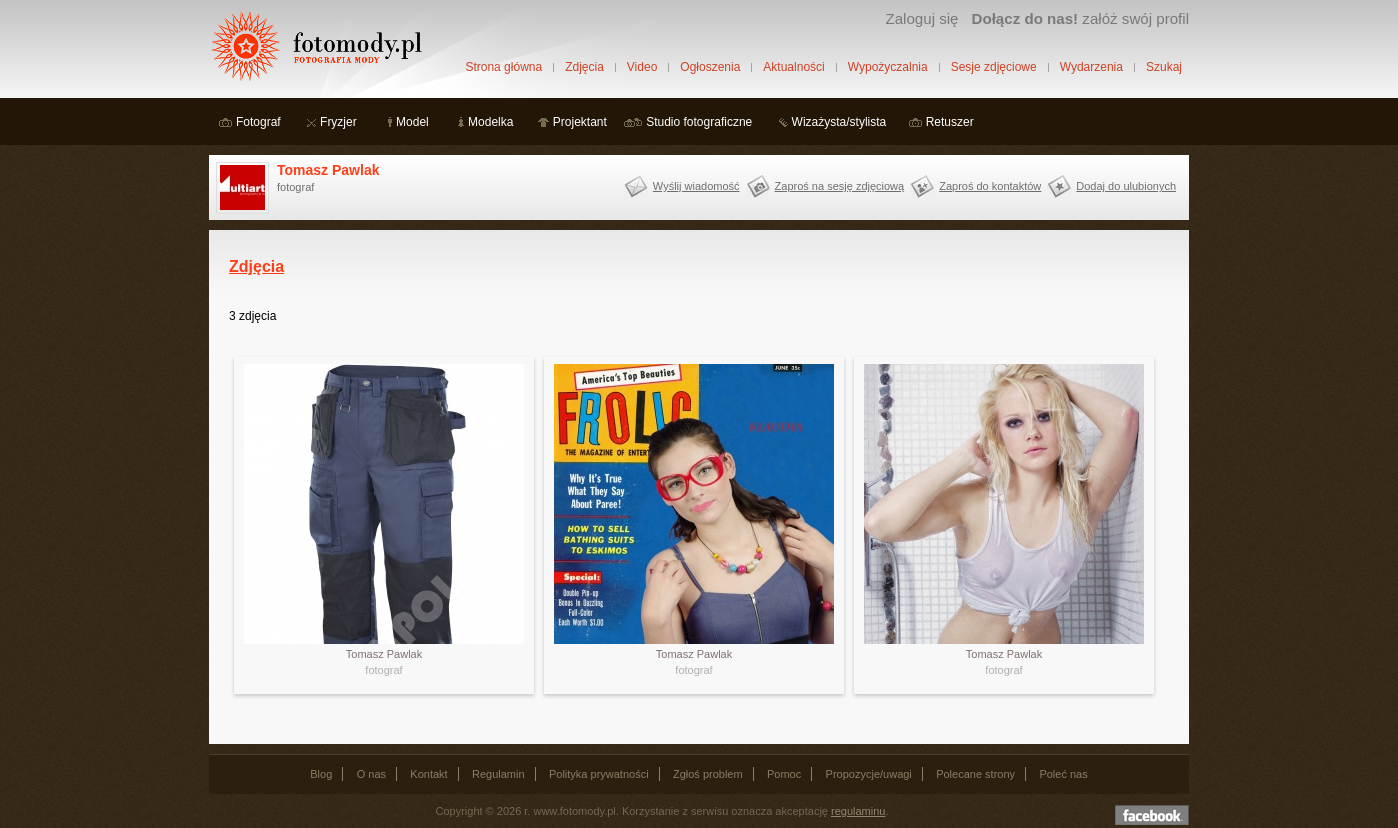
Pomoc (784, 774)
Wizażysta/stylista (839, 122)
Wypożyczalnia (888, 67)
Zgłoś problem (708, 774)
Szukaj (1164, 67)
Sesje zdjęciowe (994, 67)
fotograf (383, 670)
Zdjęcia (584, 67)
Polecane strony (975, 774)
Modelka (490, 122)
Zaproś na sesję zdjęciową (840, 186)
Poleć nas (1063, 774)
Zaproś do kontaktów (990, 186)
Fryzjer (338, 122)
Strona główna (503, 67)
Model (412, 122)
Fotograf (258, 122)
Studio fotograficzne (699, 122)
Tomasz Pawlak (328, 170)
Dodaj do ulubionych (1126, 186)
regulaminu (858, 811)
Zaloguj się (921, 18)
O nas (371, 774)
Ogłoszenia (710, 67)
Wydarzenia (1091, 67)
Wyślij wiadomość (696, 186)
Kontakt (428, 774)
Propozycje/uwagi (869, 774)
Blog (321, 774)
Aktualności (793, 67)
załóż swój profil (1080, 18)
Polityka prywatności (599, 774)
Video (642, 67)
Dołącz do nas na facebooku (1152, 815)
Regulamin (498, 774)
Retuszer (950, 122)
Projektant (580, 122)
